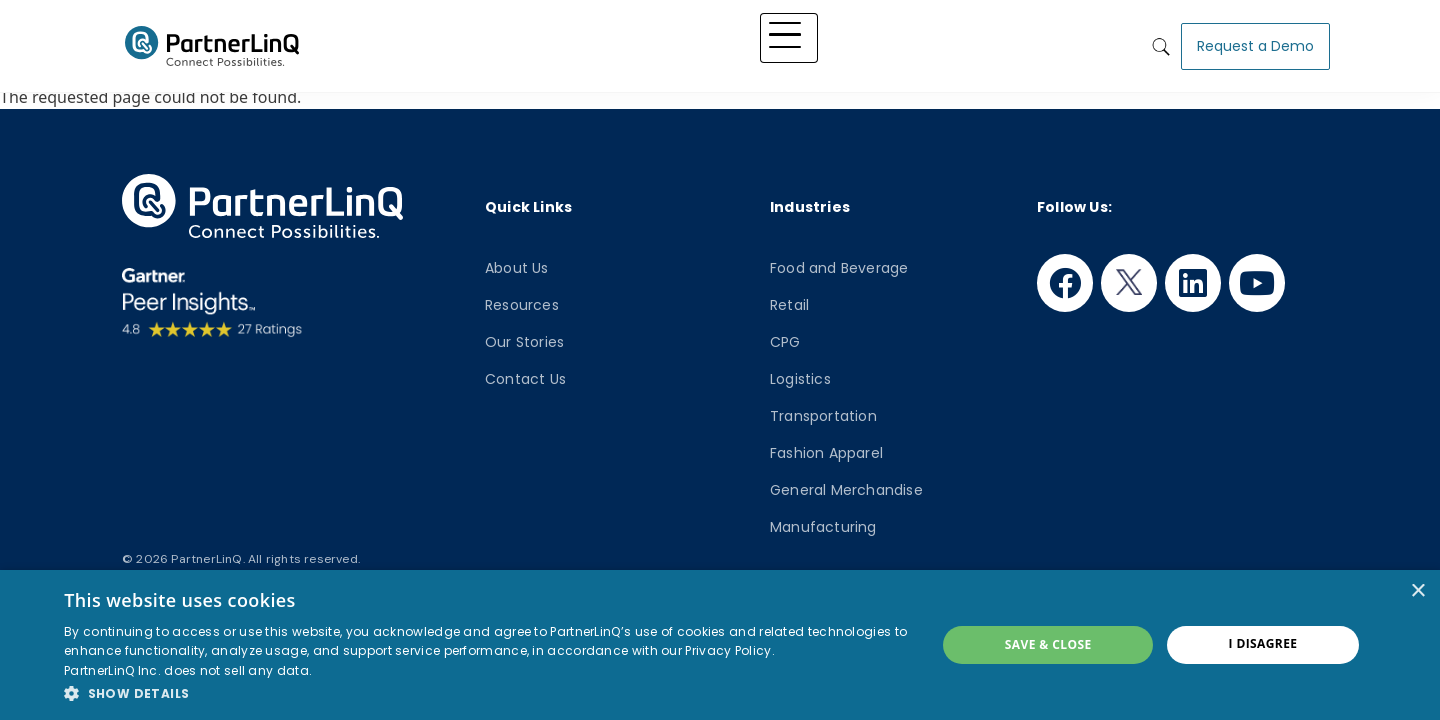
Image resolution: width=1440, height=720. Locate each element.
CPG (785, 342)
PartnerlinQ (212, 43)
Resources (522, 305)
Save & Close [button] (1048, 644)
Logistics (800, 379)
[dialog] (720, 645)
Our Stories (524, 342)
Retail (789, 305)
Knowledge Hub (854, 42)
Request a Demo (1255, 42)
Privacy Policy (728, 650)
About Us (517, 268)
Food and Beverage (839, 268)
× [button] (1417, 591)
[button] (487, 693)
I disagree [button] (1263, 643)
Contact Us (525, 379)
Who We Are (972, 42)
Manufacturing (823, 527)
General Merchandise (846, 490)
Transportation (823, 416)
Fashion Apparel (826, 453)
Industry (752, 42)
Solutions (671, 42)
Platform (588, 42)
